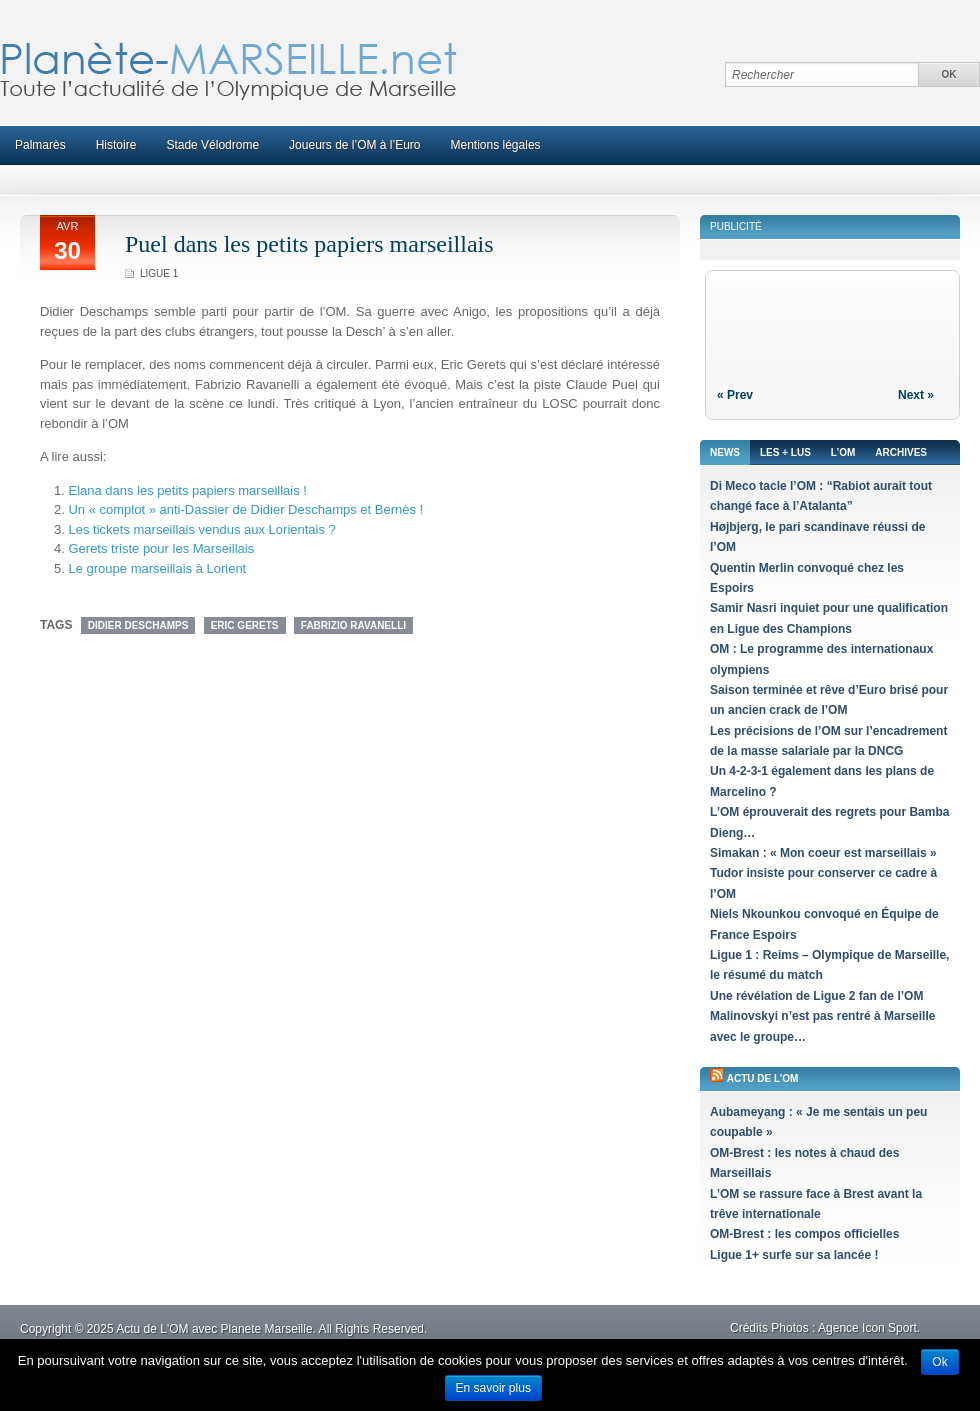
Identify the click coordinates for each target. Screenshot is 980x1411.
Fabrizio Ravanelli (353, 625)
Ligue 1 (159, 273)
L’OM (843, 452)
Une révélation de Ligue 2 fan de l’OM (816, 996)
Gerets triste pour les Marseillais (161, 548)
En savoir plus (493, 1388)
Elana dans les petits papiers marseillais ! (187, 490)
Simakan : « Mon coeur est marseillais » (823, 853)
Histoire (116, 145)
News (725, 452)
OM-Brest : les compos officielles (804, 1234)
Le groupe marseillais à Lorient (157, 568)
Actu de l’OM (763, 1078)
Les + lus (785, 452)
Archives (901, 452)
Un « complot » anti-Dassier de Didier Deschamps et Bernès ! (245, 509)
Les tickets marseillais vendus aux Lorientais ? (201, 529)
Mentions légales (496, 145)
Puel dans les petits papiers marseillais (309, 244)
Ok (939, 1362)
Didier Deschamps (138, 625)
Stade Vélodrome (212, 145)
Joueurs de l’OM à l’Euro (354, 145)
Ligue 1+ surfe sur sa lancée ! (794, 1255)
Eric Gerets (245, 625)
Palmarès (40, 145)
